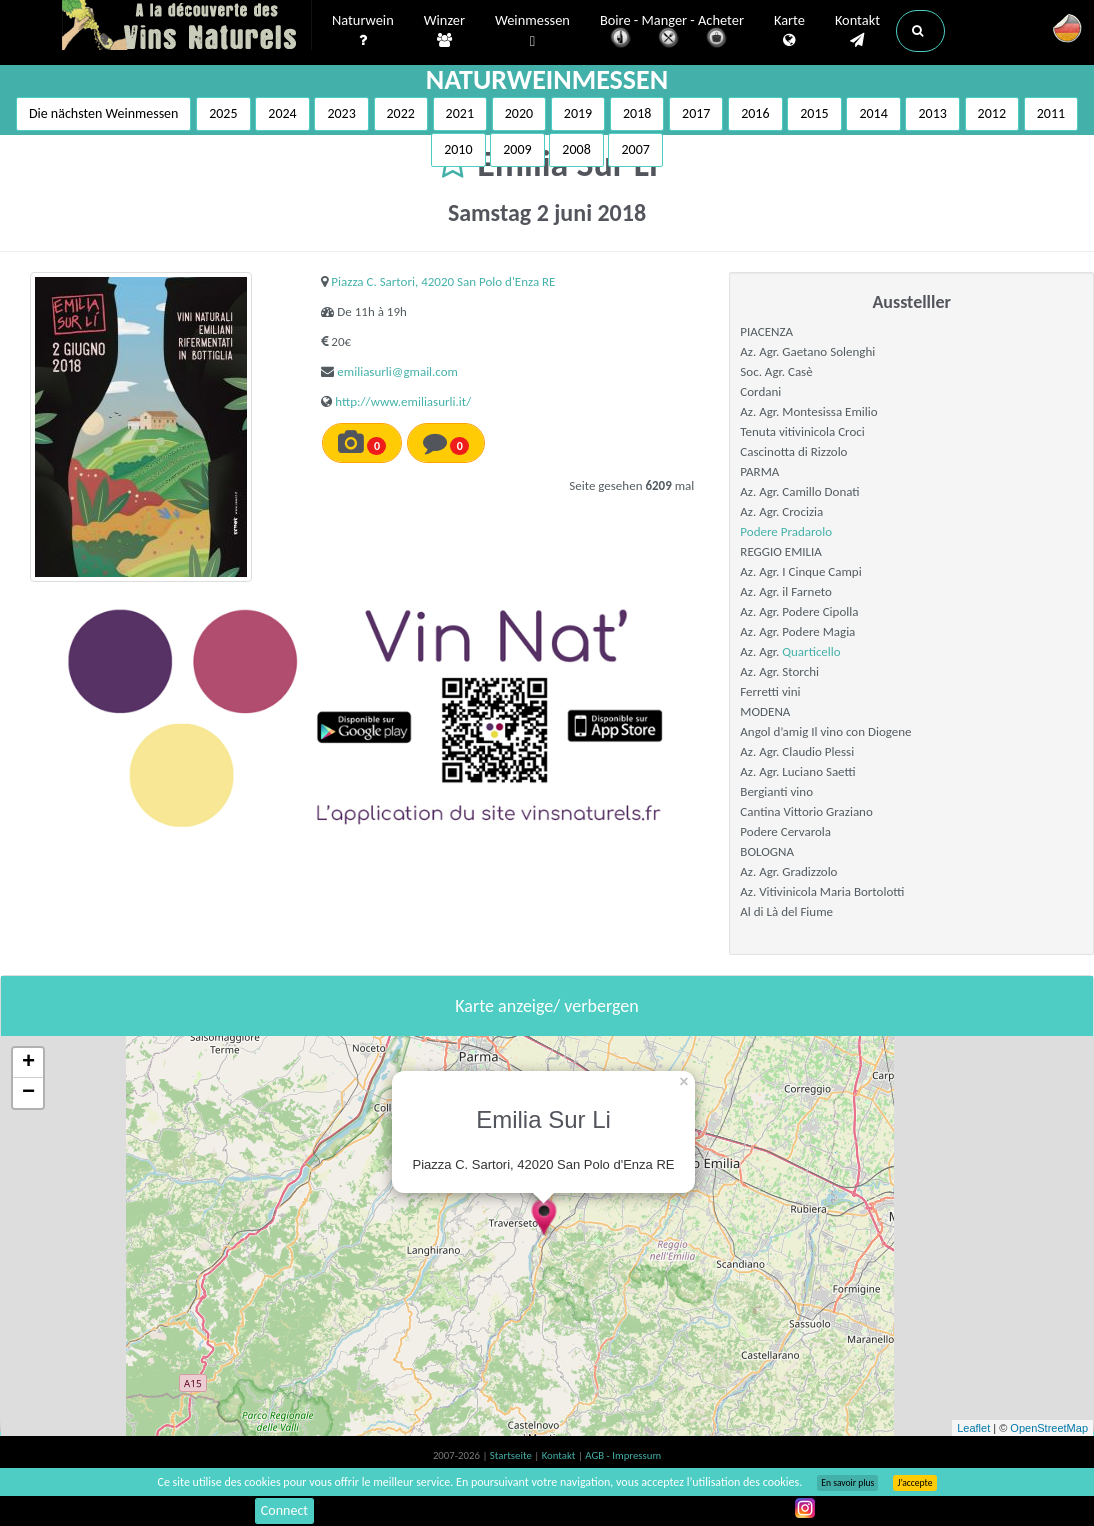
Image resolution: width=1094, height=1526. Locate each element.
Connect (284, 1510)
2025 (223, 113)
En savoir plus (847, 1483)
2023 (341, 113)
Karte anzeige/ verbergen (546, 1006)
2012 (992, 113)
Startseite (512, 1455)
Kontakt (857, 31)
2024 (282, 113)
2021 (460, 113)
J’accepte (914, 1483)
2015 (814, 113)
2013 (932, 113)
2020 (519, 113)
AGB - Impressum (623, 1455)
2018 (637, 113)
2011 (1051, 113)
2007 (635, 149)
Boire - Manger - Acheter (672, 32)
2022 (401, 113)
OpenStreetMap (1049, 1428)
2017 (696, 113)
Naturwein (363, 31)
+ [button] (28, 1063)
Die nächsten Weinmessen (104, 113)
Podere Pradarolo (786, 531)
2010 (458, 149)
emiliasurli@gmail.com (397, 371)
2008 (576, 149)
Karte (789, 31)
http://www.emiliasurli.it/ (403, 401)
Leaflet (973, 1428)
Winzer (444, 31)
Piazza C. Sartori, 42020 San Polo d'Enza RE (443, 281)
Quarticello (811, 651)
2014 (873, 113)
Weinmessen (532, 31)
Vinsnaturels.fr (187, 27)
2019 (578, 113)
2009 (517, 149)
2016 (755, 113)
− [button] (28, 1093)
